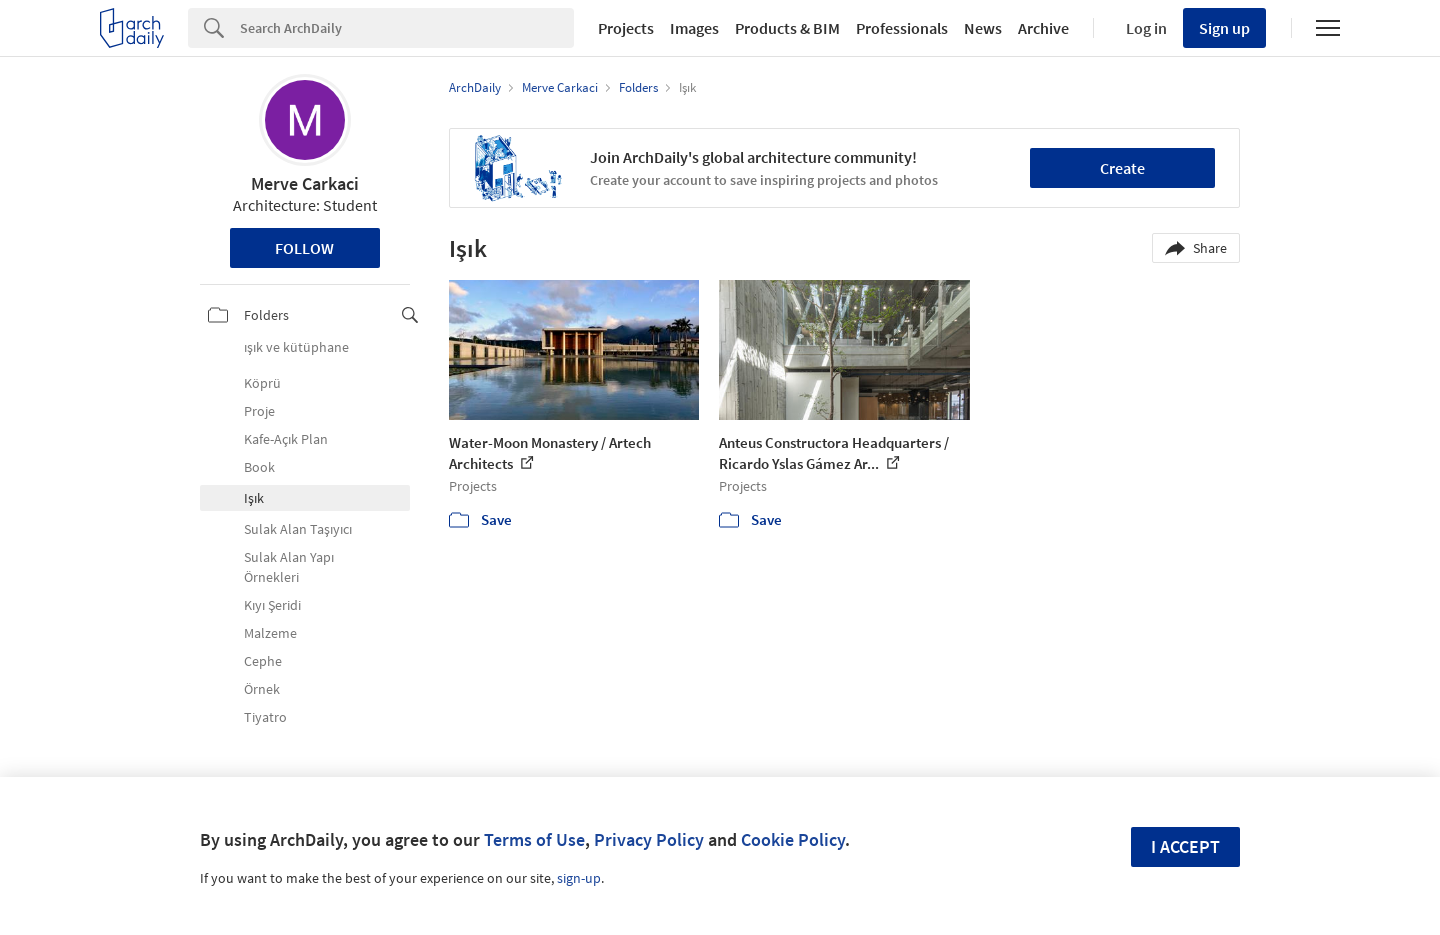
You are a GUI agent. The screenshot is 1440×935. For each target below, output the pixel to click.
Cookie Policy (793, 839)
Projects (626, 28)
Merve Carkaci (305, 183)
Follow (304, 248)
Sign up (1224, 28)
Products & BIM (787, 28)
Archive (1043, 28)
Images (694, 28)
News (983, 28)
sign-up (579, 878)
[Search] (407, 28)
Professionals (902, 28)
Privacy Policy (649, 839)
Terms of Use (534, 839)
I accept (1185, 846)
